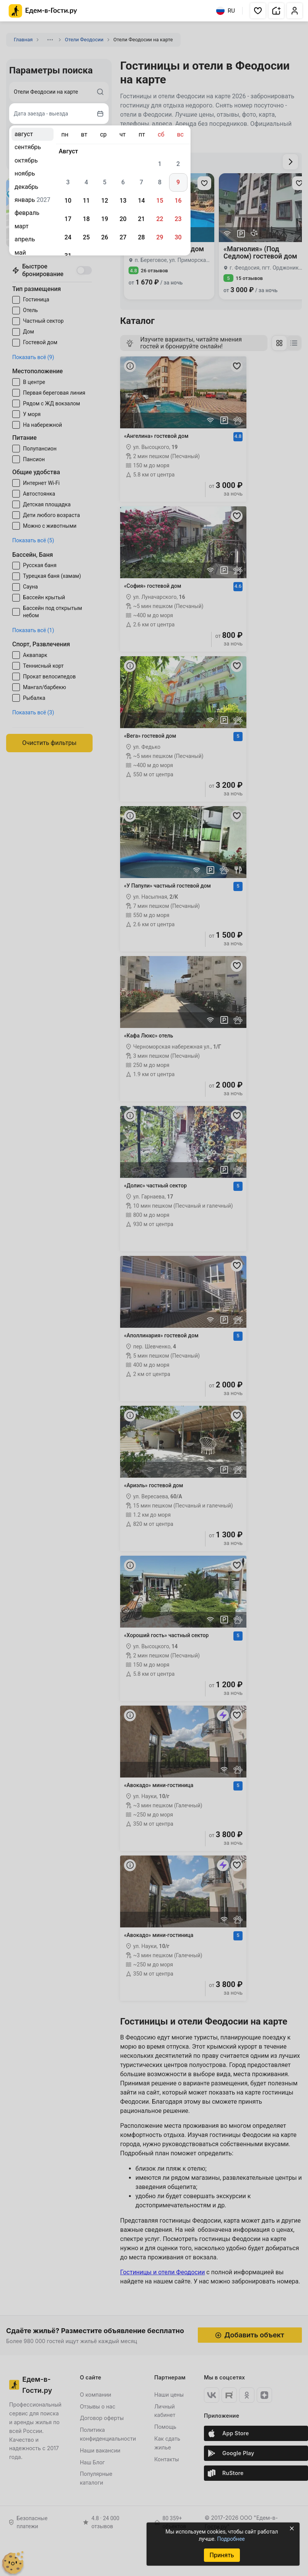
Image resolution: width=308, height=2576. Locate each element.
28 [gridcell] (141, 237)
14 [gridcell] (141, 200)
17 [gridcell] (67, 219)
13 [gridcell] (122, 200)
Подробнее (230, 2539)
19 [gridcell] (104, 219)
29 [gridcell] (159, 237)
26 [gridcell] (104, 237)
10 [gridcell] (67, 200)
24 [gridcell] (67, 237)
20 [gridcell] (122, 219)
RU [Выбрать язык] (225, 11)
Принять (221, 2555)
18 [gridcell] (86, 219)
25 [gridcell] (86, 237)
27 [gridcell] (122, 237)
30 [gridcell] (177, 237)
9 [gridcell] (178, 182)
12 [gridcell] (104, 200)
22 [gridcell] (159, 219)
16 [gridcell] (177, 200)
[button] (258, 10)
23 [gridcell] (177, 219)
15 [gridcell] (159, 200)
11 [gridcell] (86, 200)
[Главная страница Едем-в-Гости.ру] (43, 11)
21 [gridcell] (141, 219)
